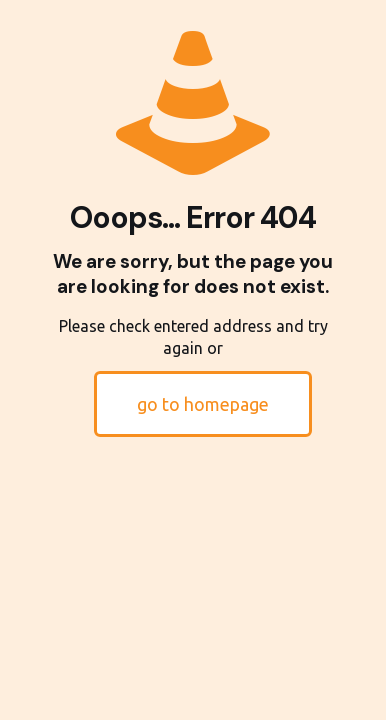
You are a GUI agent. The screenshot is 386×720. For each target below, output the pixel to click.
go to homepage (203, 404)
